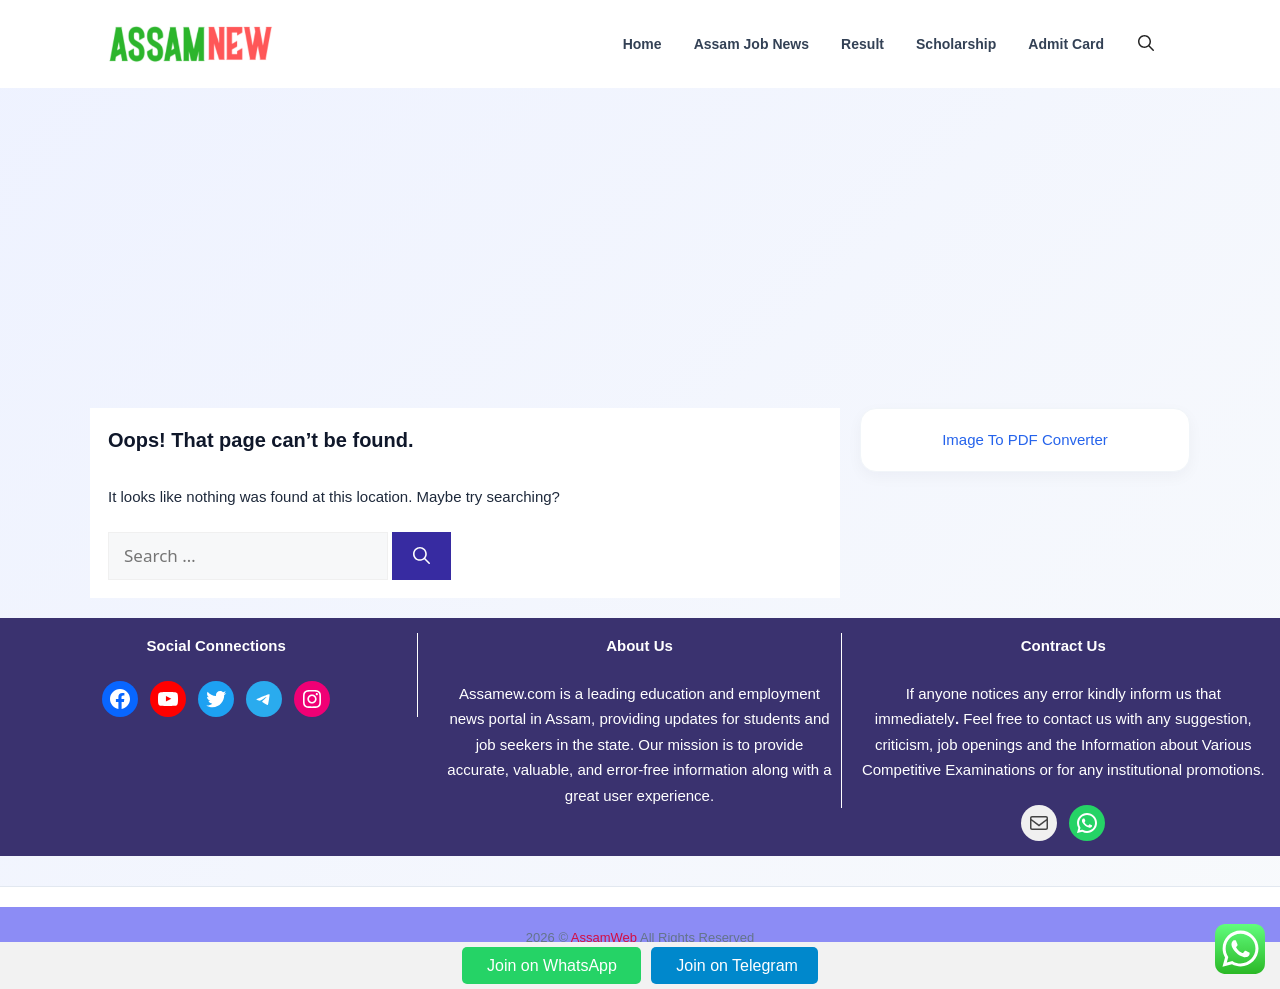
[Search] (421, 556)
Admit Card (1066, 44)
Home (642, 44)
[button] (1146, 44)
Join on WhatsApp (554, 965)
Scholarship (956, 44)
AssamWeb (604, 937)
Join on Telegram (737, 965)
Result (862, 44)
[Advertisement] (640, 238)
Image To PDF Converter (1025, 439)
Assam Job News (751, 44)
